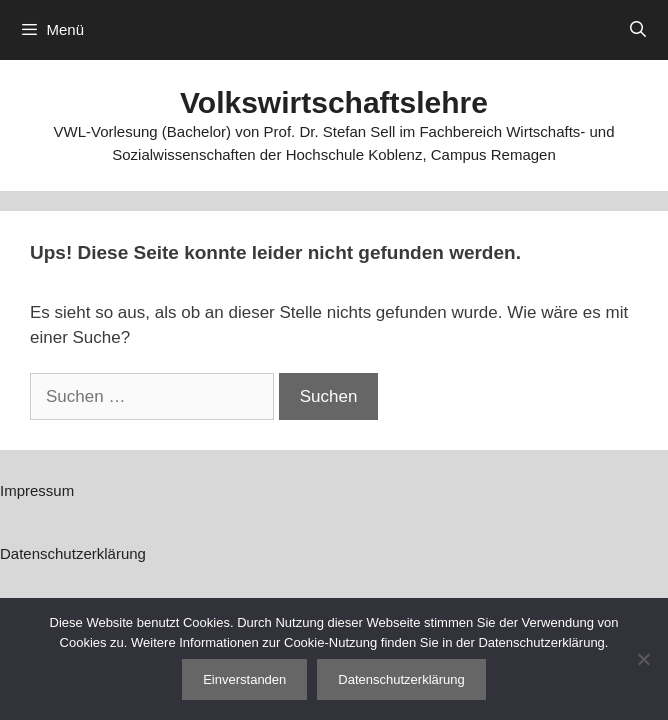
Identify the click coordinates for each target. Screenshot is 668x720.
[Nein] (643, 659)
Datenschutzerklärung (73, 553)
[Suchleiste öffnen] (637, 30)
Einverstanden (244, 679)
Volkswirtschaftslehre (334, 102)
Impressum (37, 490)
